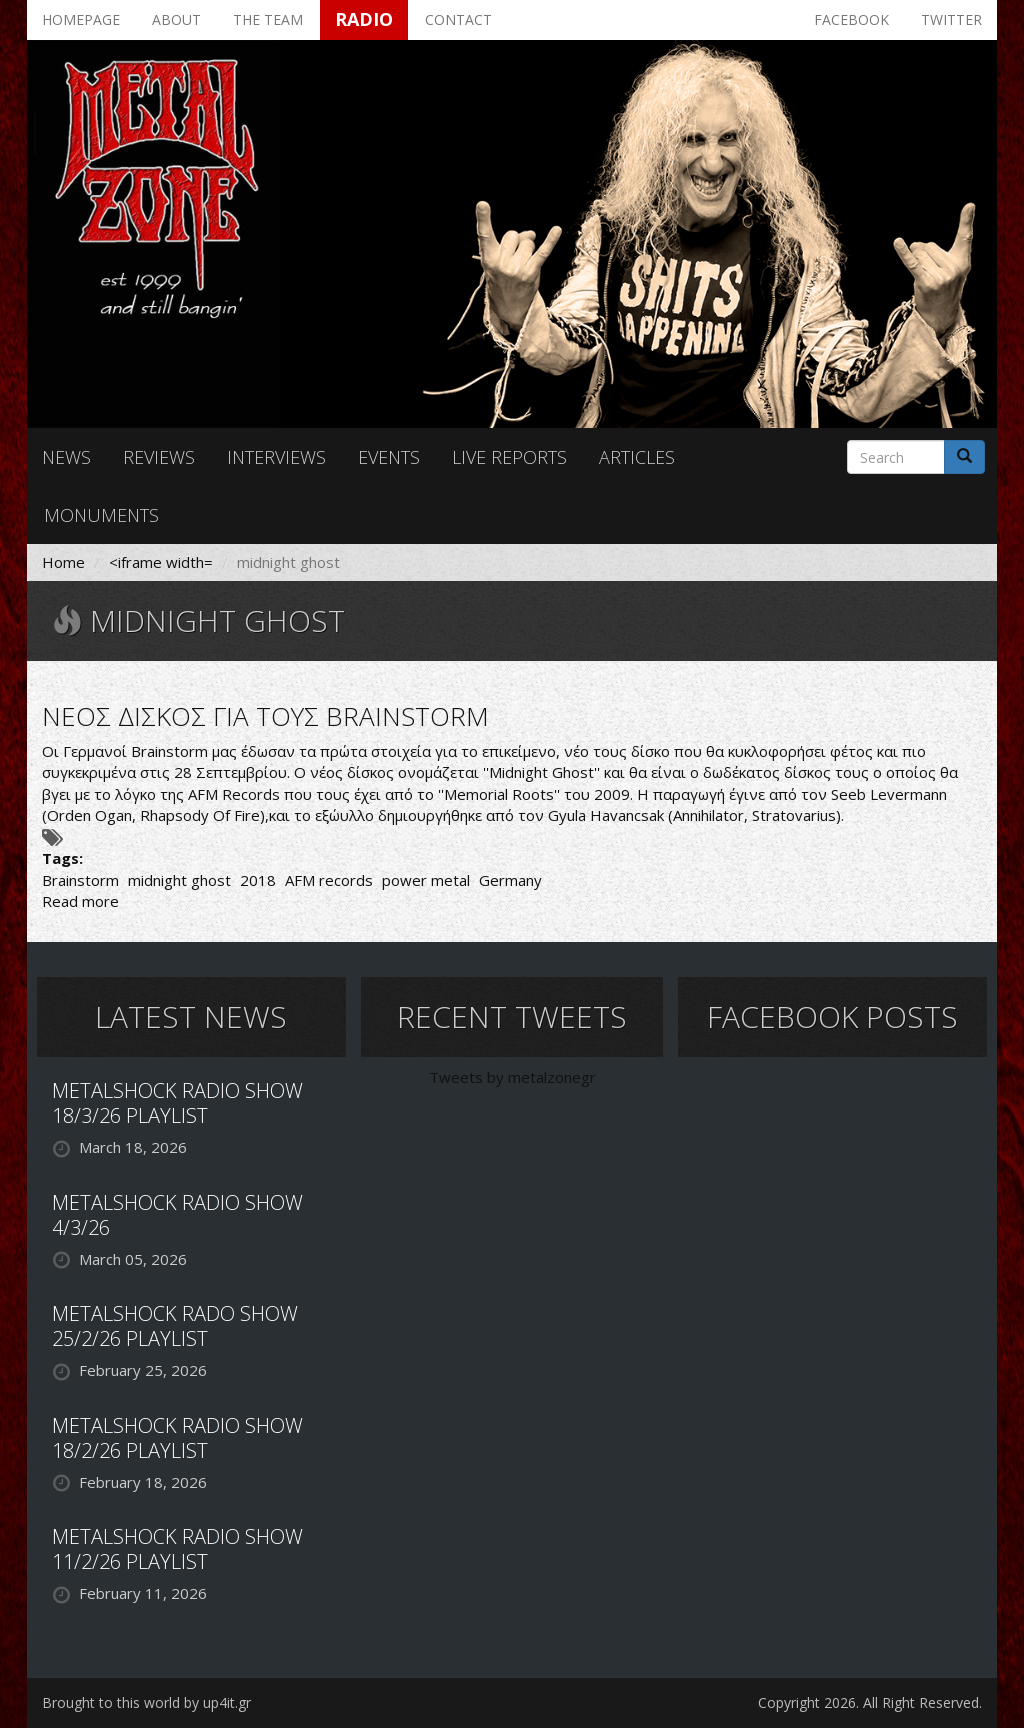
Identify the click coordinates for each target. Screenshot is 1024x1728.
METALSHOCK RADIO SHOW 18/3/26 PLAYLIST (177, 1103)
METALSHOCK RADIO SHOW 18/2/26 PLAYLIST (177, 1438)
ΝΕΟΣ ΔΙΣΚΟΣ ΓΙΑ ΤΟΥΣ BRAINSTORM (265, 716)
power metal (426, 880)
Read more (80, 901)
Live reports (509, 457)
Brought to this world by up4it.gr (146, 1702)
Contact (458, 19)
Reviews (159, 457)
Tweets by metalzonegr (512, 1077)
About (176, 19)
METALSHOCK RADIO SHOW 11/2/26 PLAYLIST (177, 1549)
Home (63, 562)
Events (389, 457)
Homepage (81, 19)
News (66, 457)
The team (268, 19)
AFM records (329, 880)
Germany (510, 880)
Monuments (101, 515)
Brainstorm (80, 880)
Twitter (951, 19)
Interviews (276, 457)
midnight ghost (179, 880)
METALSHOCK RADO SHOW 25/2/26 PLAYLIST (175, 1326)
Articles (637, 457)
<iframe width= (161, 562)
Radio (364, 19)
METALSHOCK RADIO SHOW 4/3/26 (177, 1215)
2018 (258, 880)
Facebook (851, 19)
